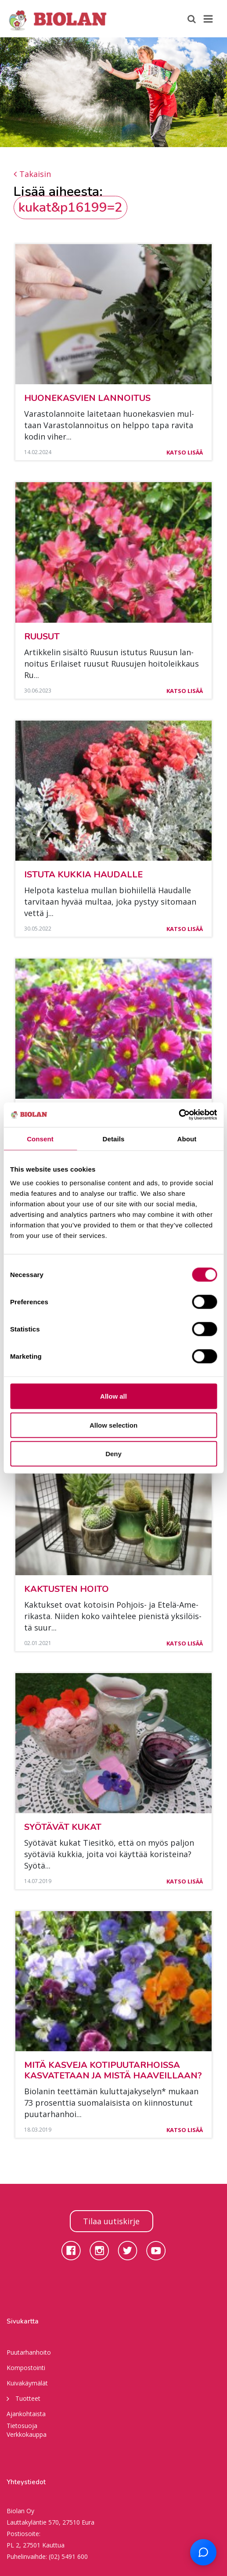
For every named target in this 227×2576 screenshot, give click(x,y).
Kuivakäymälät (27, 2383)
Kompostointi (26, 2367)
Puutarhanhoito (29, 2352)
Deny (113, 1454)
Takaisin (32, 174)
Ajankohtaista (26, 2414)
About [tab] (187, 1138)
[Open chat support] (203, 2552)
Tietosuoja (22, 2425)
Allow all (113, 1396)
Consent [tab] (40, 1138)
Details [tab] (114, 1138)
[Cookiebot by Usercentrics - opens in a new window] (178, 1115)
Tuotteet (23, 2398)
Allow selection (113, 1425)
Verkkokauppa (27, 2434)
